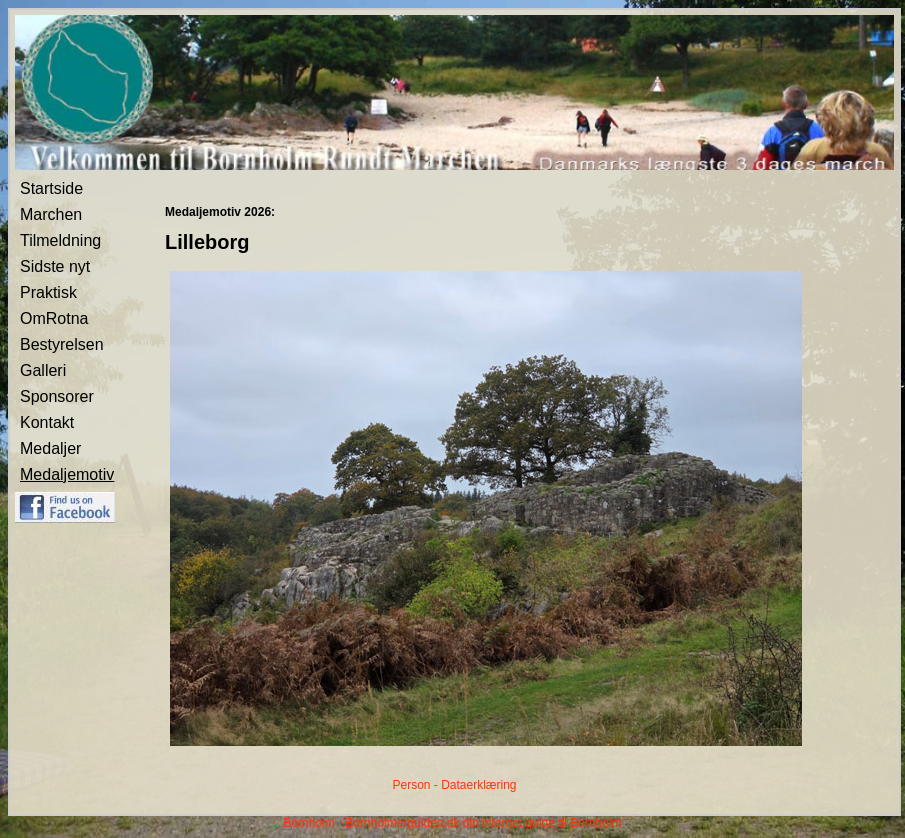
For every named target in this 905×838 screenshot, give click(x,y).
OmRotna (54, 318)
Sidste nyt (55, 266)
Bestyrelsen (62, 344)
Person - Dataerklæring (454, 785)
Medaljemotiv (67, 474)
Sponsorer (57, 396)
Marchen (51, 214)
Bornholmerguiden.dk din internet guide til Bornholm (483, 823)
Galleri (43, 370)
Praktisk (48, 292)
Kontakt (47, 422)
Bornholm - (312, 823)
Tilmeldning (60, 240)
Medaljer (50, 448)
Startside (51, 188)
